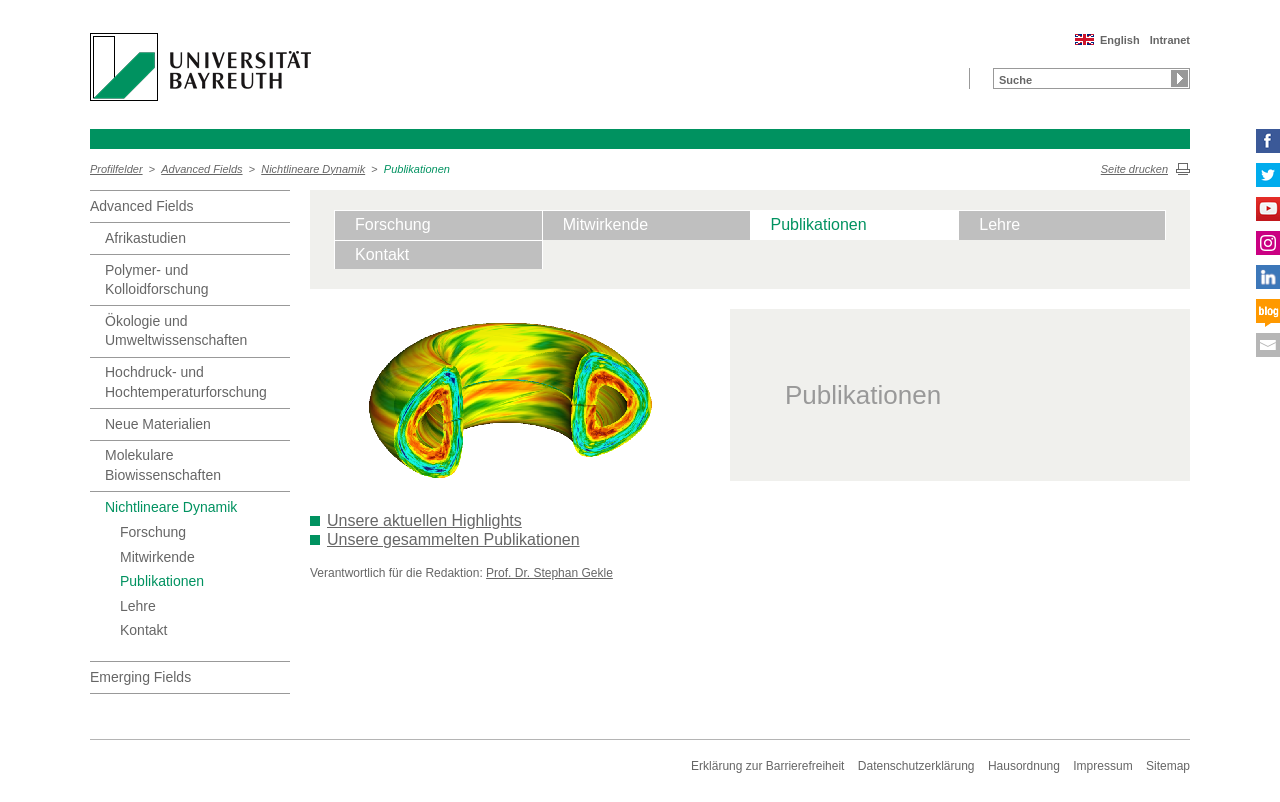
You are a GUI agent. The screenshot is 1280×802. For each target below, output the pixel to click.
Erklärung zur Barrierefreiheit (767, 766)
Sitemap (1168, 766)
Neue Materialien (158, 424)
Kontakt (143, 630)
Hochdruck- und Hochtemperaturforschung (186, 382)
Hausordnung (1024, 766)
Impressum (1102, 766)
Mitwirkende (157, 557)
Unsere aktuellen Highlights (424, 520)
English (1120, 40)
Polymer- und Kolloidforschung (157, 280)
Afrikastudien (145, 238)
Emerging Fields (140, 677)
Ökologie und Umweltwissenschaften (176, 331)
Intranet (1170, 40)
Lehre (138, 606)
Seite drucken (1134, 169)
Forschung (153, 532)
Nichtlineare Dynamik (313, 169)
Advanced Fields (201, 169)
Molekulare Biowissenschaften (163, 465)
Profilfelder (116, 169)
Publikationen (417, 169)
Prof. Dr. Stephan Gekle (549, 573)
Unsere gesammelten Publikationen (453, 539)
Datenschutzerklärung (916, 766)
